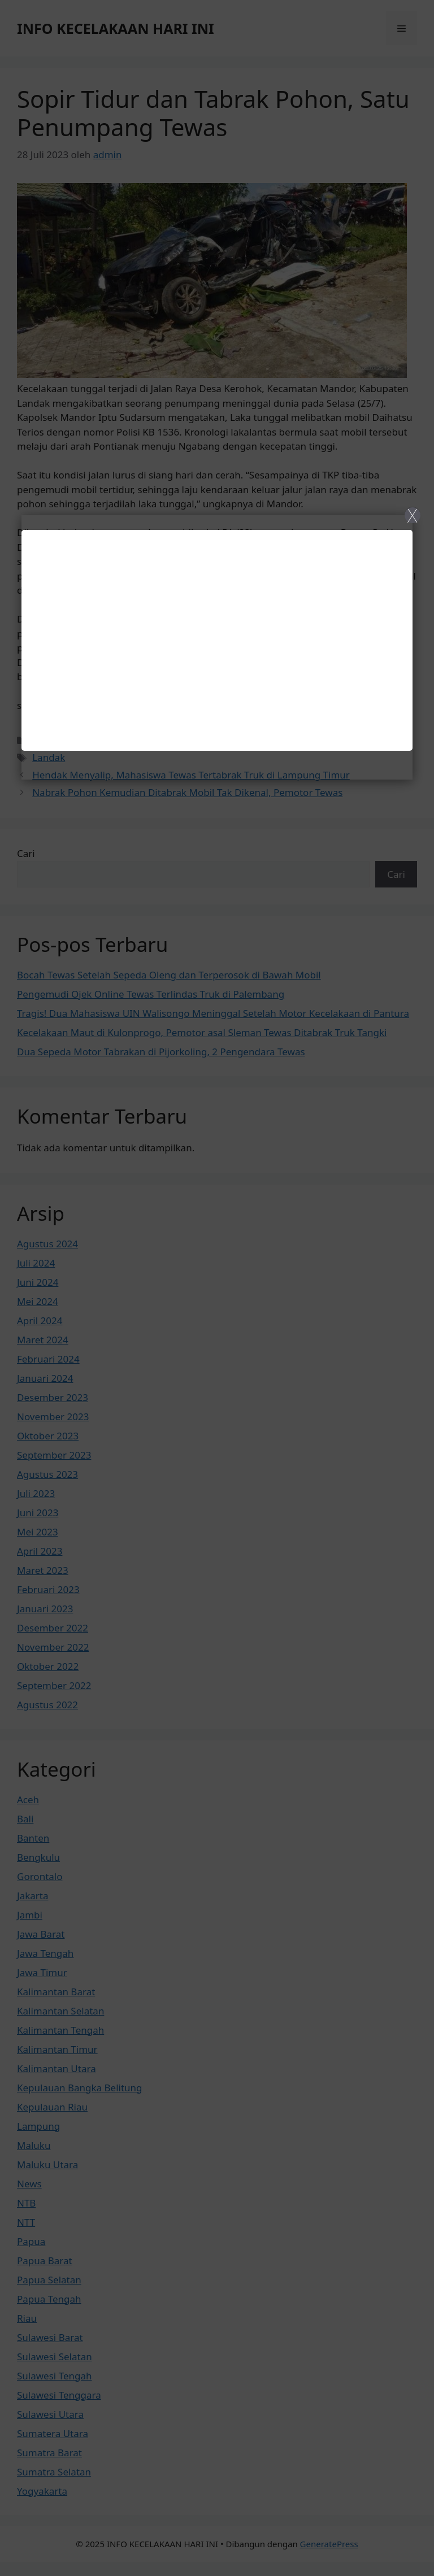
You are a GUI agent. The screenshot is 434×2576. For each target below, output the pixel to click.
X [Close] (412, 515)
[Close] (217, 1288)
